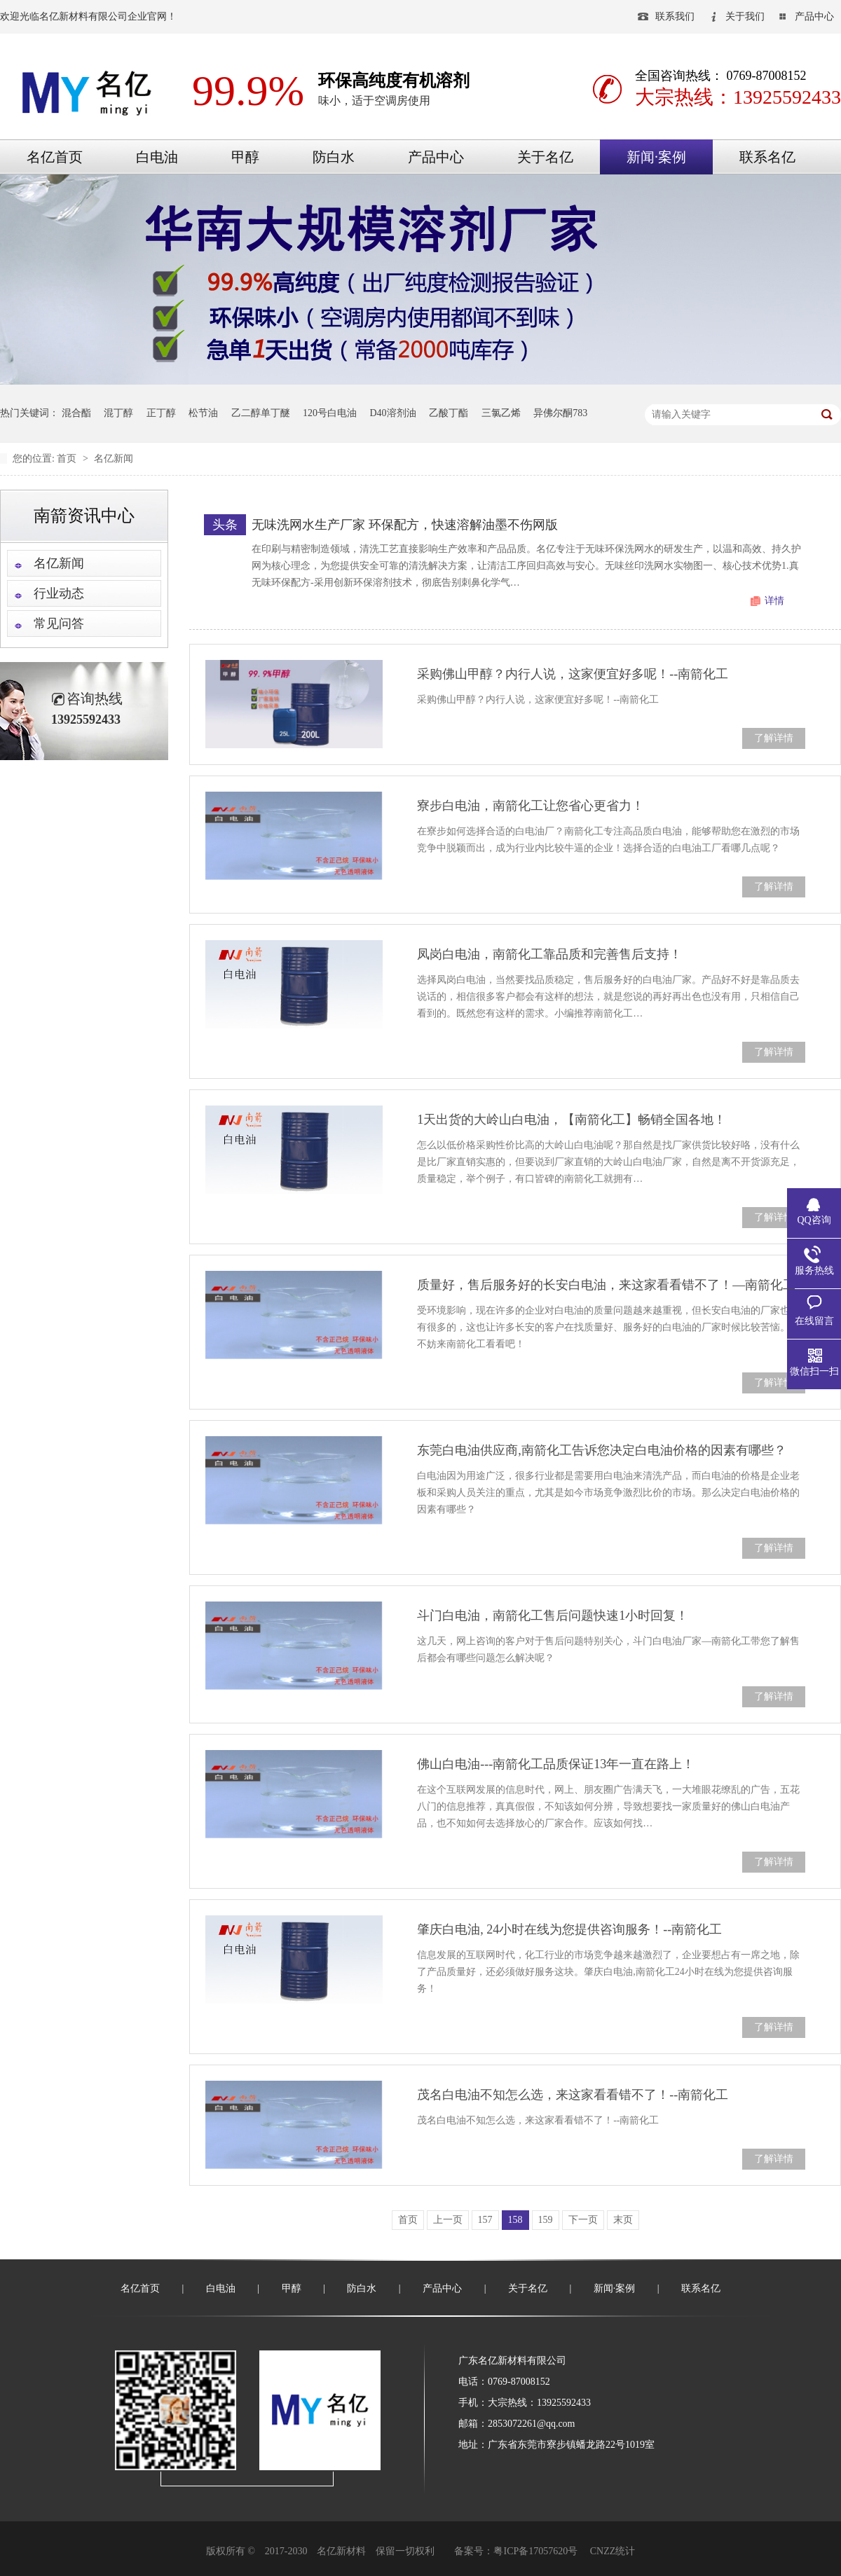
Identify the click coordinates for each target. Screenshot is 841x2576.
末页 (623, 2220)
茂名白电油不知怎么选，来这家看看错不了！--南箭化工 (572, 2095)
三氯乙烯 (501, 413)
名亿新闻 (113, 458)
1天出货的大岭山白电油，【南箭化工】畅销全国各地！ (571, 1120)
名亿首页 (55, 157)
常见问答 (59, 624)
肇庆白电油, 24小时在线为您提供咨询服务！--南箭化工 (569, 1929)
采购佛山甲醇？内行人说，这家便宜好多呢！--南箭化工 (572, 674)
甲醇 (245, 157)
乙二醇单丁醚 (260, 413)
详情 (774, 600)
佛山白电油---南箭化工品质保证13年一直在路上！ (556, 1764)
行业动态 (59, 593)
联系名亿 (767, 157)
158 (515, 2220)
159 (545, 2220)
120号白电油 (330, 413)
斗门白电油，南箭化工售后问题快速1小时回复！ (552, 1616)
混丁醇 (118, 413)
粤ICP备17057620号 (535, 2551)
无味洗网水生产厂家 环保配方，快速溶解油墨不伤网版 (405, 525)
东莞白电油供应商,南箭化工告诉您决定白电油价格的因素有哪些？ (601, 1450)
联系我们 (675, 16)
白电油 (157, 157)
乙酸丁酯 (448, 413)
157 (485, 2220)
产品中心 (814, 16)
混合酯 (76, 413)
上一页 (448, 2220)
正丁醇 (161, 413)
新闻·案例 (656, 157)
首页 (68, 458)
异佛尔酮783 (560, 413)
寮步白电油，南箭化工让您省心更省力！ (530, 806)
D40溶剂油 (393, 413)
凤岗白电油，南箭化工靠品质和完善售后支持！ (549, 954)
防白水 (334, 157)
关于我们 (745, 16)
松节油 (203, 413)
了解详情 (773, 738)
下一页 (583, 2220)
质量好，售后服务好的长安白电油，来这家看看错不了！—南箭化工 (606, 1285)
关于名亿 (545, 157)
